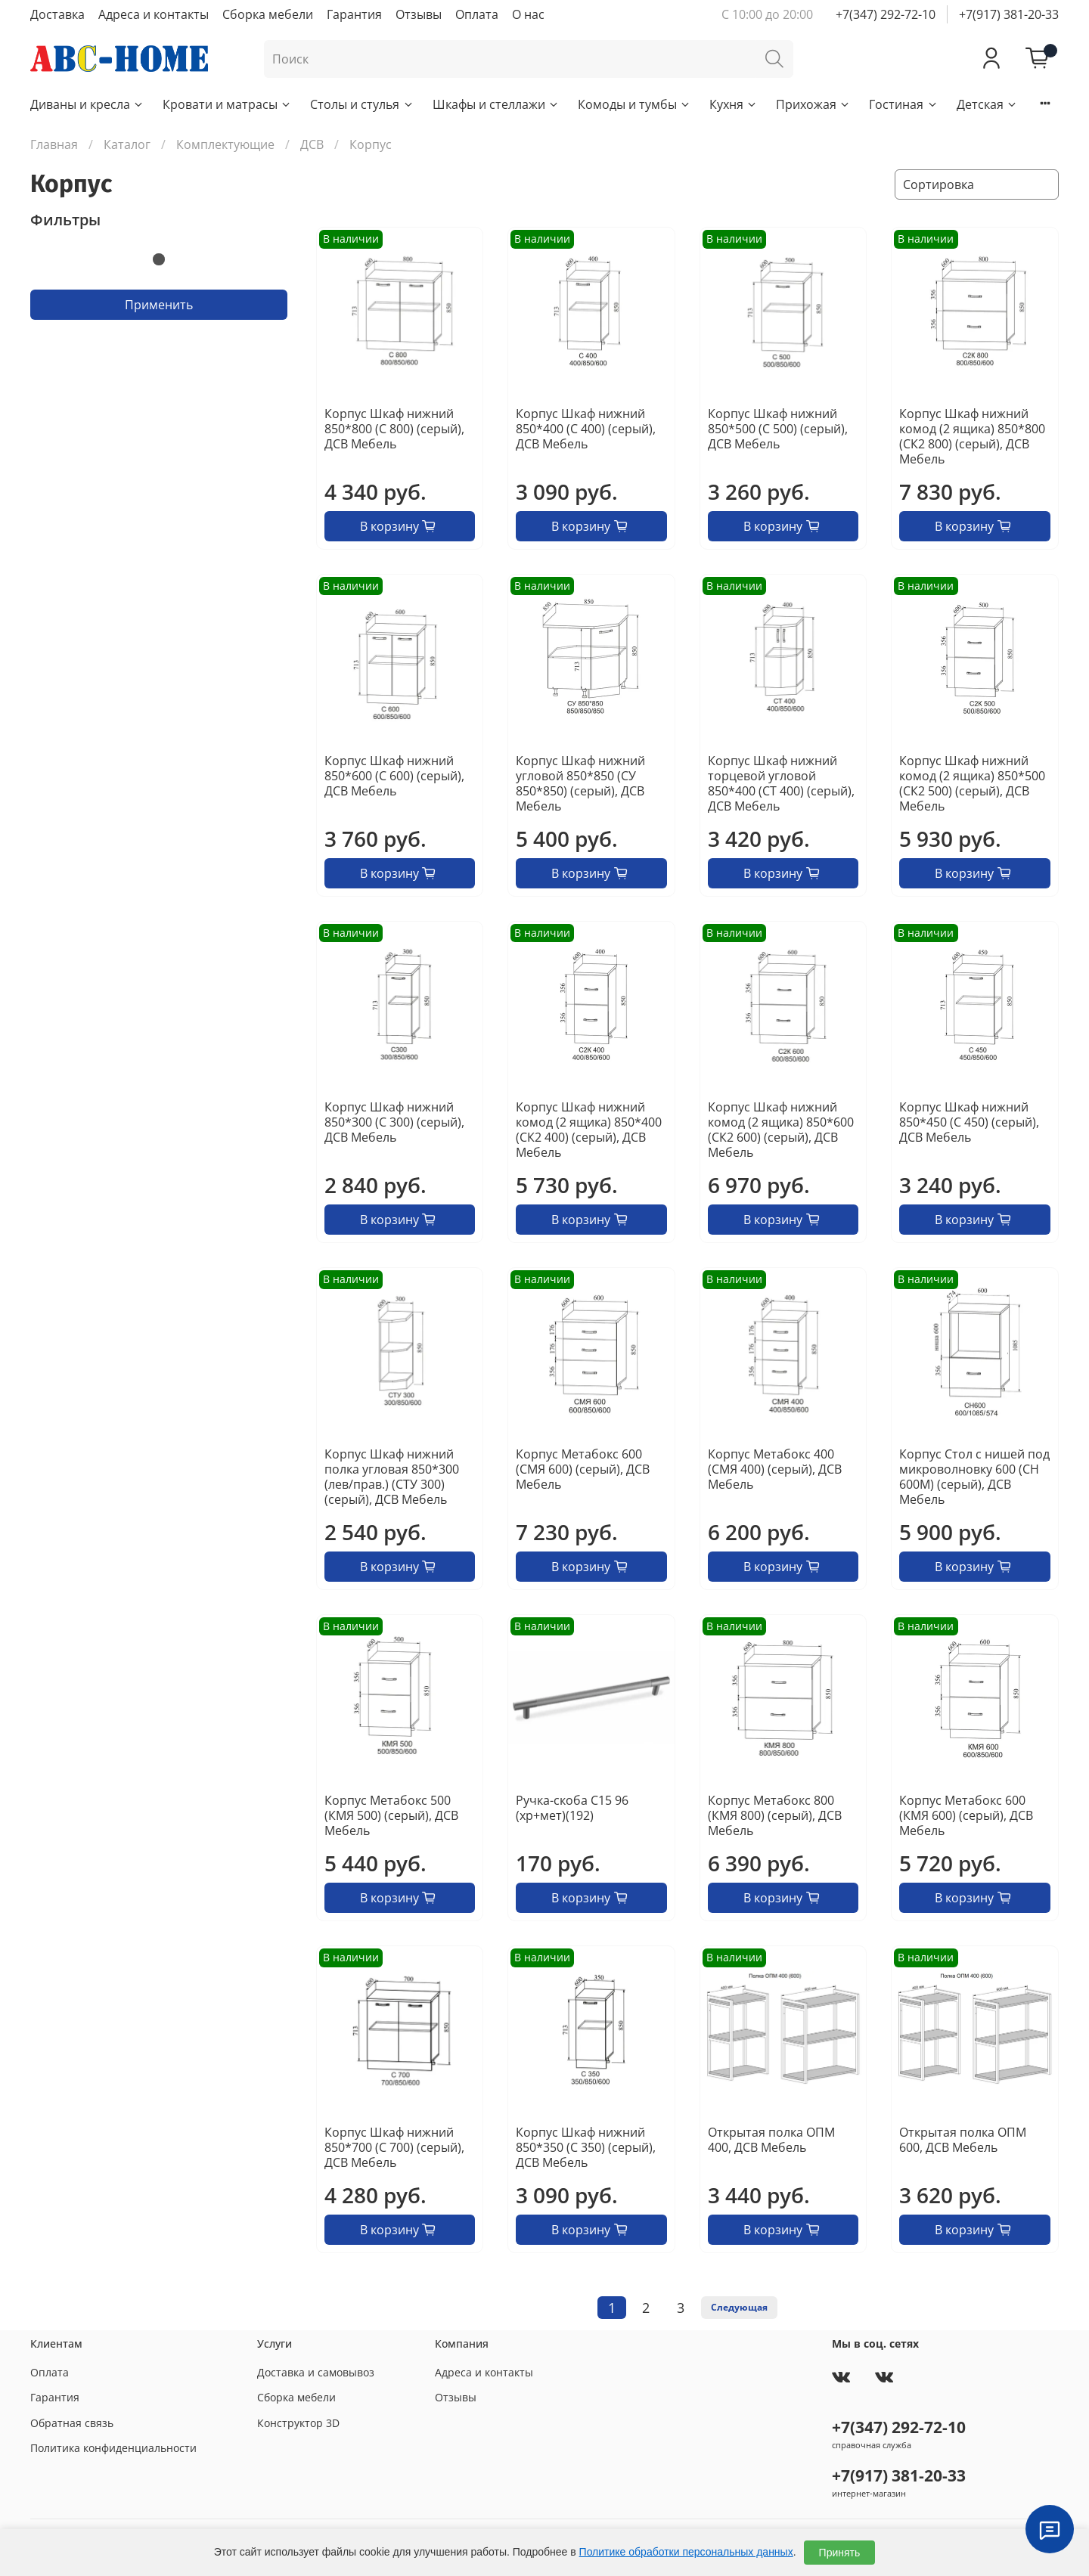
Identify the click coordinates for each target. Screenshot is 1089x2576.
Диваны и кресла (87, 104)
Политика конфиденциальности (113, 2448)
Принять (840, 2553)
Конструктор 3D (298, 2423)
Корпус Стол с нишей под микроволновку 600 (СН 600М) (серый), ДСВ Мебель (974, 1477)
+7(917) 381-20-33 (1009, 14)
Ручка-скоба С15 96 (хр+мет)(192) (572, 1808)
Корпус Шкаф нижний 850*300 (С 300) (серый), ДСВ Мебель (394, 1122)
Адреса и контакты (153, 14)
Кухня (733, 104)
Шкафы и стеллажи (496, 104)
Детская (987, 104)
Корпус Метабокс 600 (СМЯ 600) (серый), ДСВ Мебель (583, 1469)
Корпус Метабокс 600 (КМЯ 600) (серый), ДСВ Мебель (966, 1815)
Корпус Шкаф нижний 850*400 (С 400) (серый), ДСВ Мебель (586, 428)
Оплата (476, 14)
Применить (159, 304)
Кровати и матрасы (227, 104)
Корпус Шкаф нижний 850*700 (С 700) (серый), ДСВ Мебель (394, 2147)
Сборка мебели (267, 14)
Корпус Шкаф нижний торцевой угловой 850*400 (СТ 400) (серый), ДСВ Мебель (781, 783)
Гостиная (903, 104)
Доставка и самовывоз (315, 2372)
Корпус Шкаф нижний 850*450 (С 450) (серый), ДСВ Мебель (969, 1122)
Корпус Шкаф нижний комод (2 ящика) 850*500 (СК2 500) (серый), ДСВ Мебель (972, 783)
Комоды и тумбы (634, 104)
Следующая (739, 2307)
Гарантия (354, 14)
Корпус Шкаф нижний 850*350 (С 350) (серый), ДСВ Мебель (586, 2147)
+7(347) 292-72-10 (885, 14)
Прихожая (813, 104)
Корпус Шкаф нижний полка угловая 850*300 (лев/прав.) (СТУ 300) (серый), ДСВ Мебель (391, 1477)
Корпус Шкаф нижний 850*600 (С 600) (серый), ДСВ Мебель (394, 775)
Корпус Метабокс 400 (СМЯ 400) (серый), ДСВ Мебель (775, 1469)
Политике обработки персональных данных (686, 2552)
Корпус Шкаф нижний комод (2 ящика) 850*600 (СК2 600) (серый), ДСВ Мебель (781, 1130)
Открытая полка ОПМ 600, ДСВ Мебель (962, 2140)
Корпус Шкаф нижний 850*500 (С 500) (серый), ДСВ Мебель (778, 428)
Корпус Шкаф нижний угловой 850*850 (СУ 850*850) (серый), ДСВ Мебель (580, 783)
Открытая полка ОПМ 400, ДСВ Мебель (771, 2140)
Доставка (57, 14)
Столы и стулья (362, 104)
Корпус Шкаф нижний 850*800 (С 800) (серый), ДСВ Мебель (394, 428)
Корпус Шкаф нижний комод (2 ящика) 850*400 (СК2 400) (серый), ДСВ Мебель (589, 1130)
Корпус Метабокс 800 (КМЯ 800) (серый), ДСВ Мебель (775, 1815)
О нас (528, 14)
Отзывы (419, 14)
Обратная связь (71, 2423)
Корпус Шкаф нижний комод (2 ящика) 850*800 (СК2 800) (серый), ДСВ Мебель (972, 436)
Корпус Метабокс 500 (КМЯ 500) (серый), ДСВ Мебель (391, 1815)
